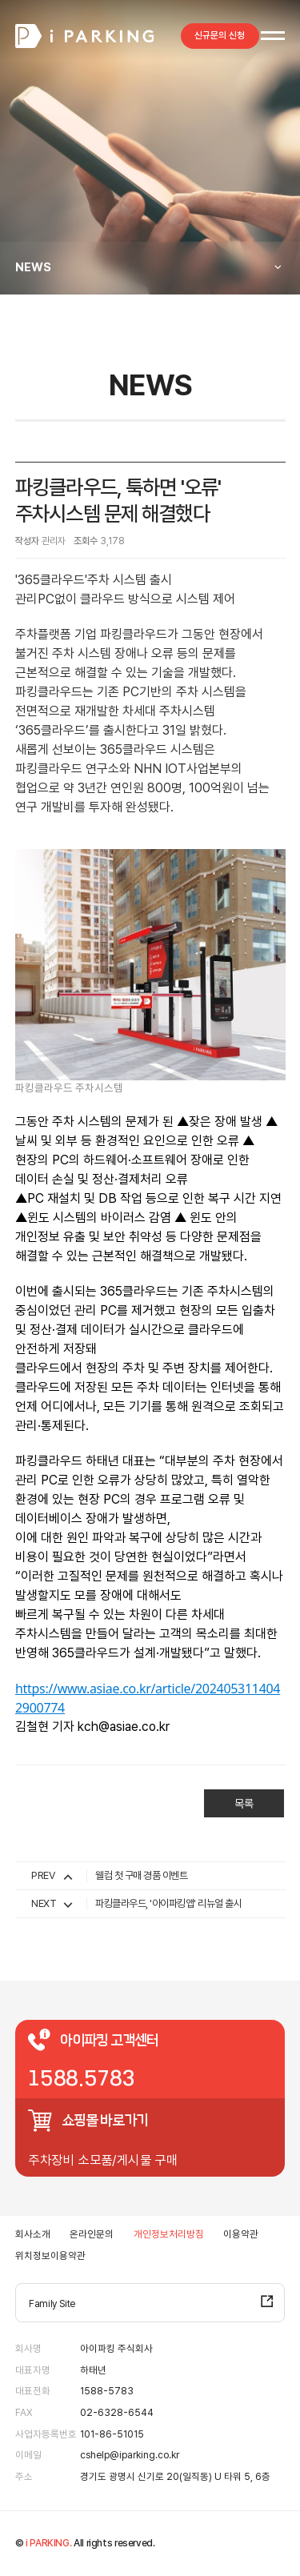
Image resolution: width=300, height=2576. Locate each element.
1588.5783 (81, 2078)
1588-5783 (107, 2391)
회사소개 (32, 2234)
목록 (243, 1803)
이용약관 (240, 2234)
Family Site (52, 2304)
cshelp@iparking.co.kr (129, 2455)
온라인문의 (92, 2234)
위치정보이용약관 (50, 2255)
